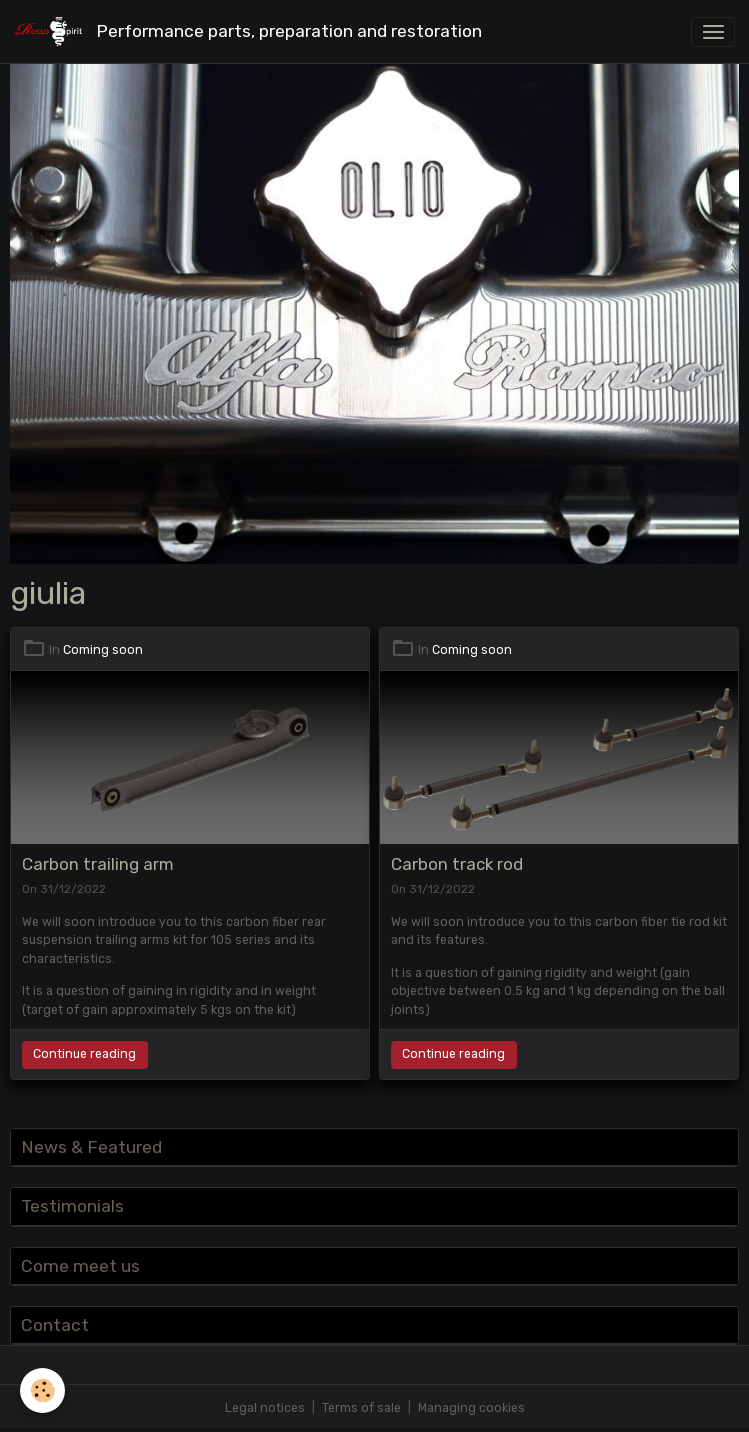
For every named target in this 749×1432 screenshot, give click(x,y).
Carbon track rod (457, 864)
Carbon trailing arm (98, 864)
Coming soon (103, 650)
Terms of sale (361, 1408)
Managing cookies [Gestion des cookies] (471, 1408)
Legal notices (265, 1408)
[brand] (251, 31)
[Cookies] (42, 1390)
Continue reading (84, 1054)
